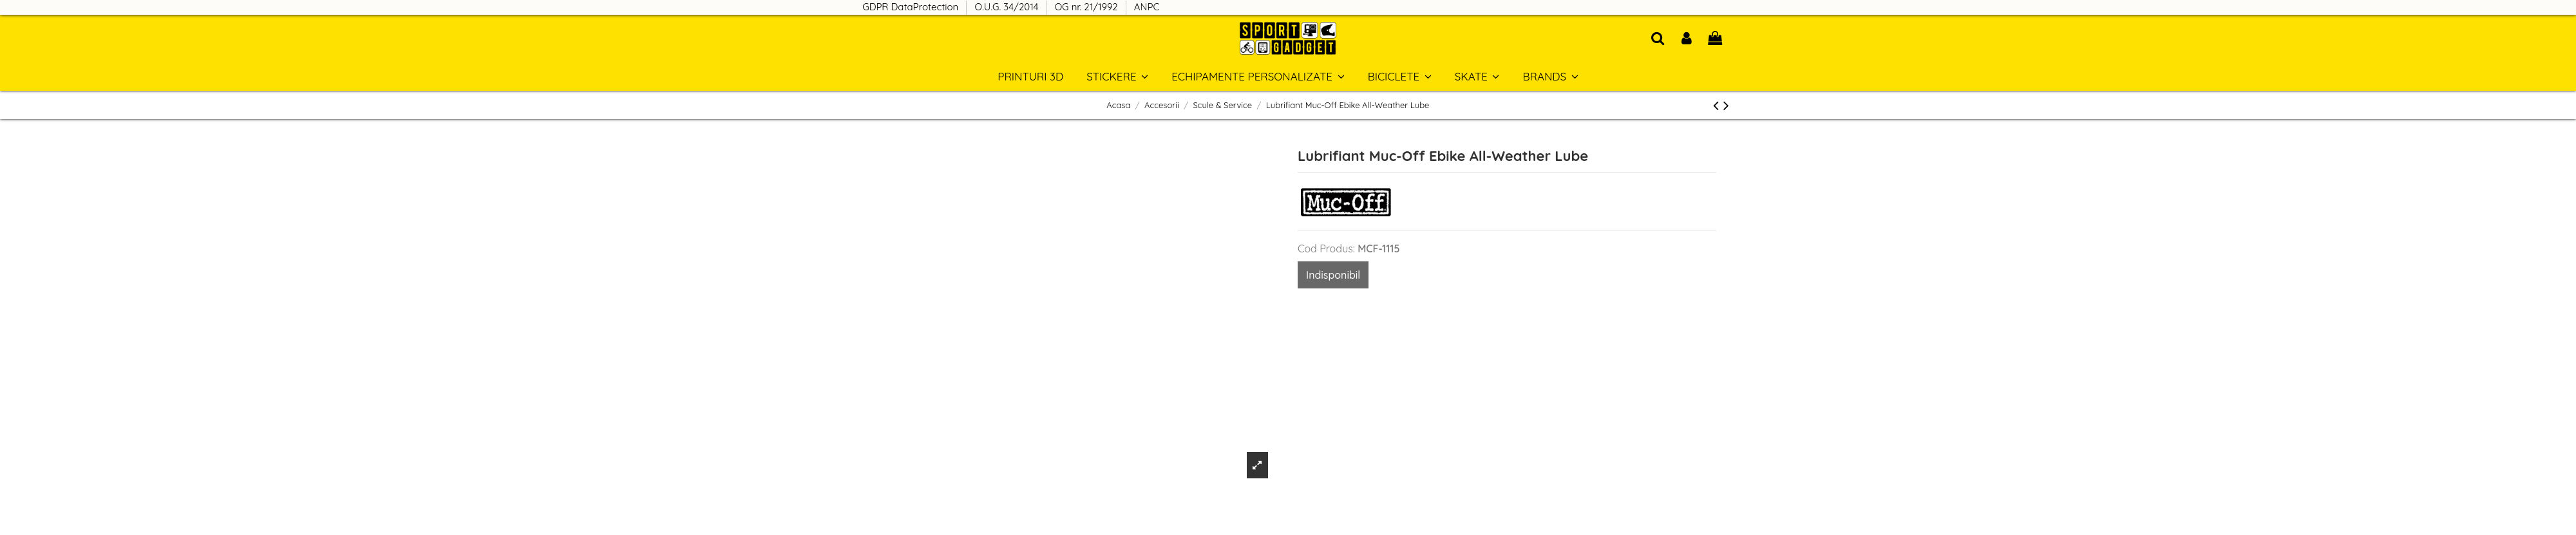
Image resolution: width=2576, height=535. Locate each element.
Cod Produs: (1326, 248)
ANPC (1146, 7)
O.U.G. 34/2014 (1008, 7)
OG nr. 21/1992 (1088, 7)
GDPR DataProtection (911, 7)
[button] (1550, 76)
